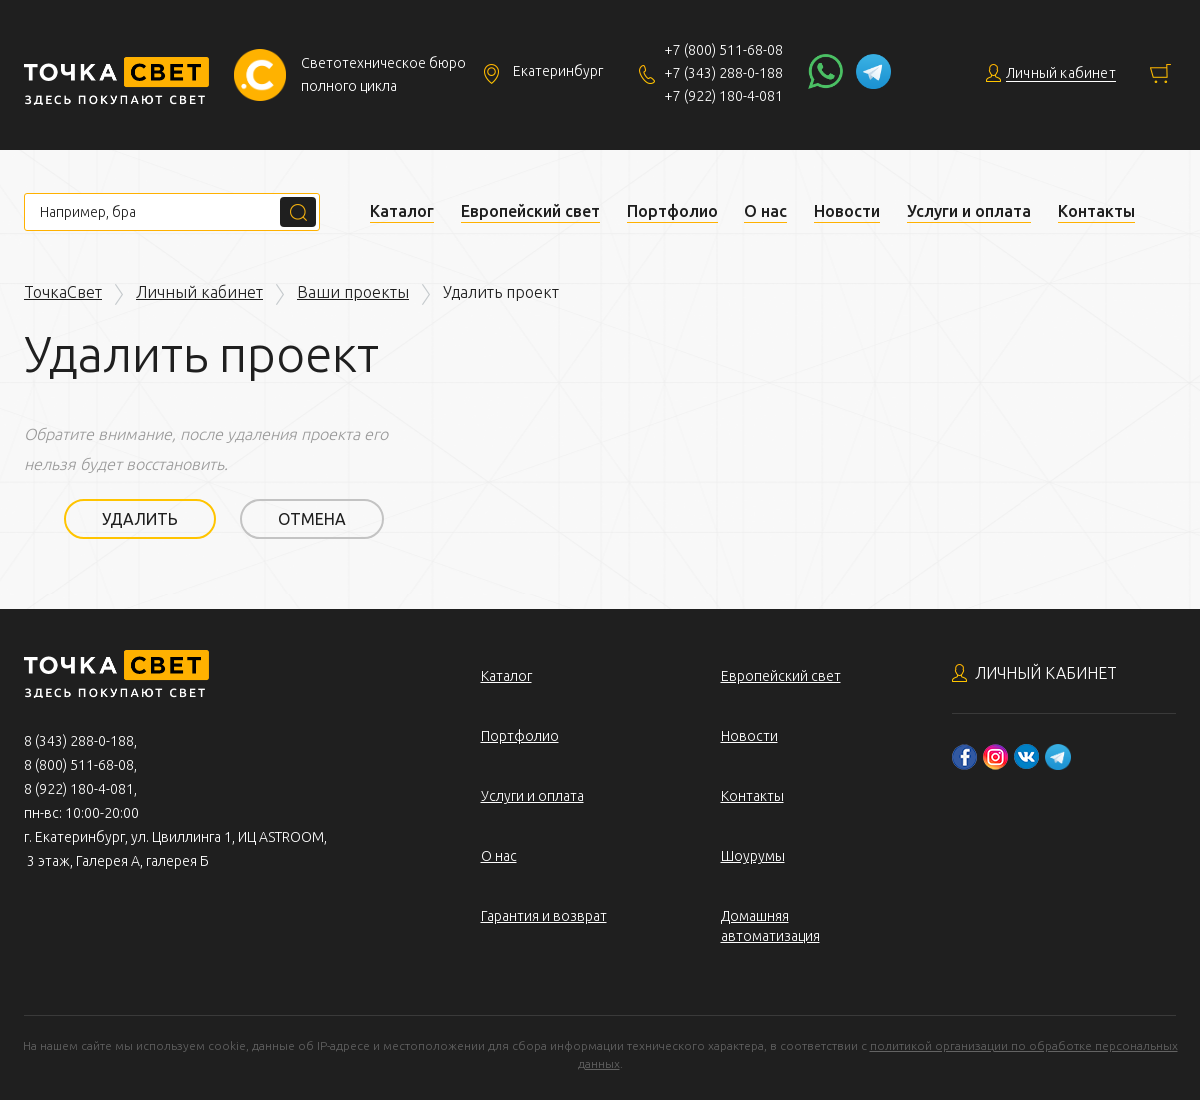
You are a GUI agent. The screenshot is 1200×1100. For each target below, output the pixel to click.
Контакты (1096, 211)
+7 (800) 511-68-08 (723, 50)
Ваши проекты (353, 292)
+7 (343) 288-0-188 (723, 73)
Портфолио (672, 211)
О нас (765, 211)
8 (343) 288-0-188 (79, 741)
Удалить (140, 519)
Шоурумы (753, 856)
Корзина (1160, 73)
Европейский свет (530, 211)
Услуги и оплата (969, 211)
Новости (847, 211)
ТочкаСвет (63, 292)
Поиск (298, 212)
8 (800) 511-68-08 (79, 765)
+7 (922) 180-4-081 (723, 96)
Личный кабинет (199, 292)
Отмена (312, 519)
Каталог (402, 211)
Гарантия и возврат (544, 916)
